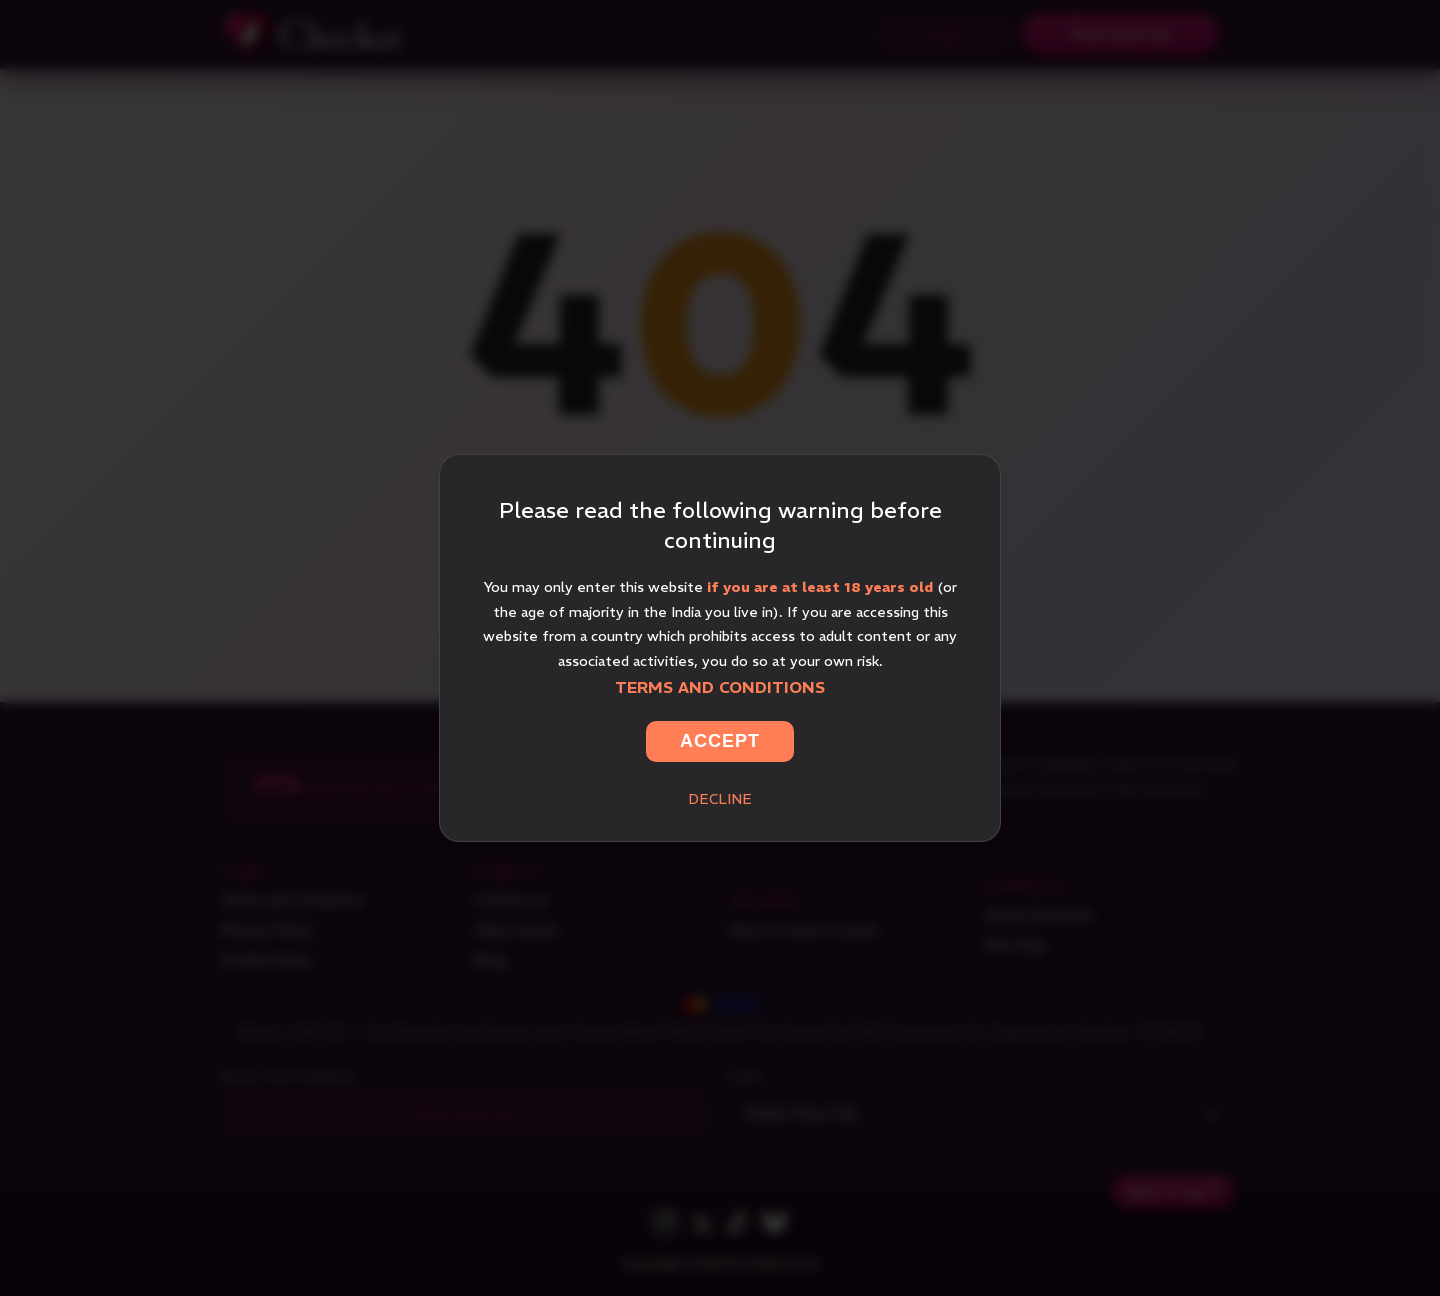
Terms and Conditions (720, 687)
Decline (720, 799)
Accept (720, 741)
